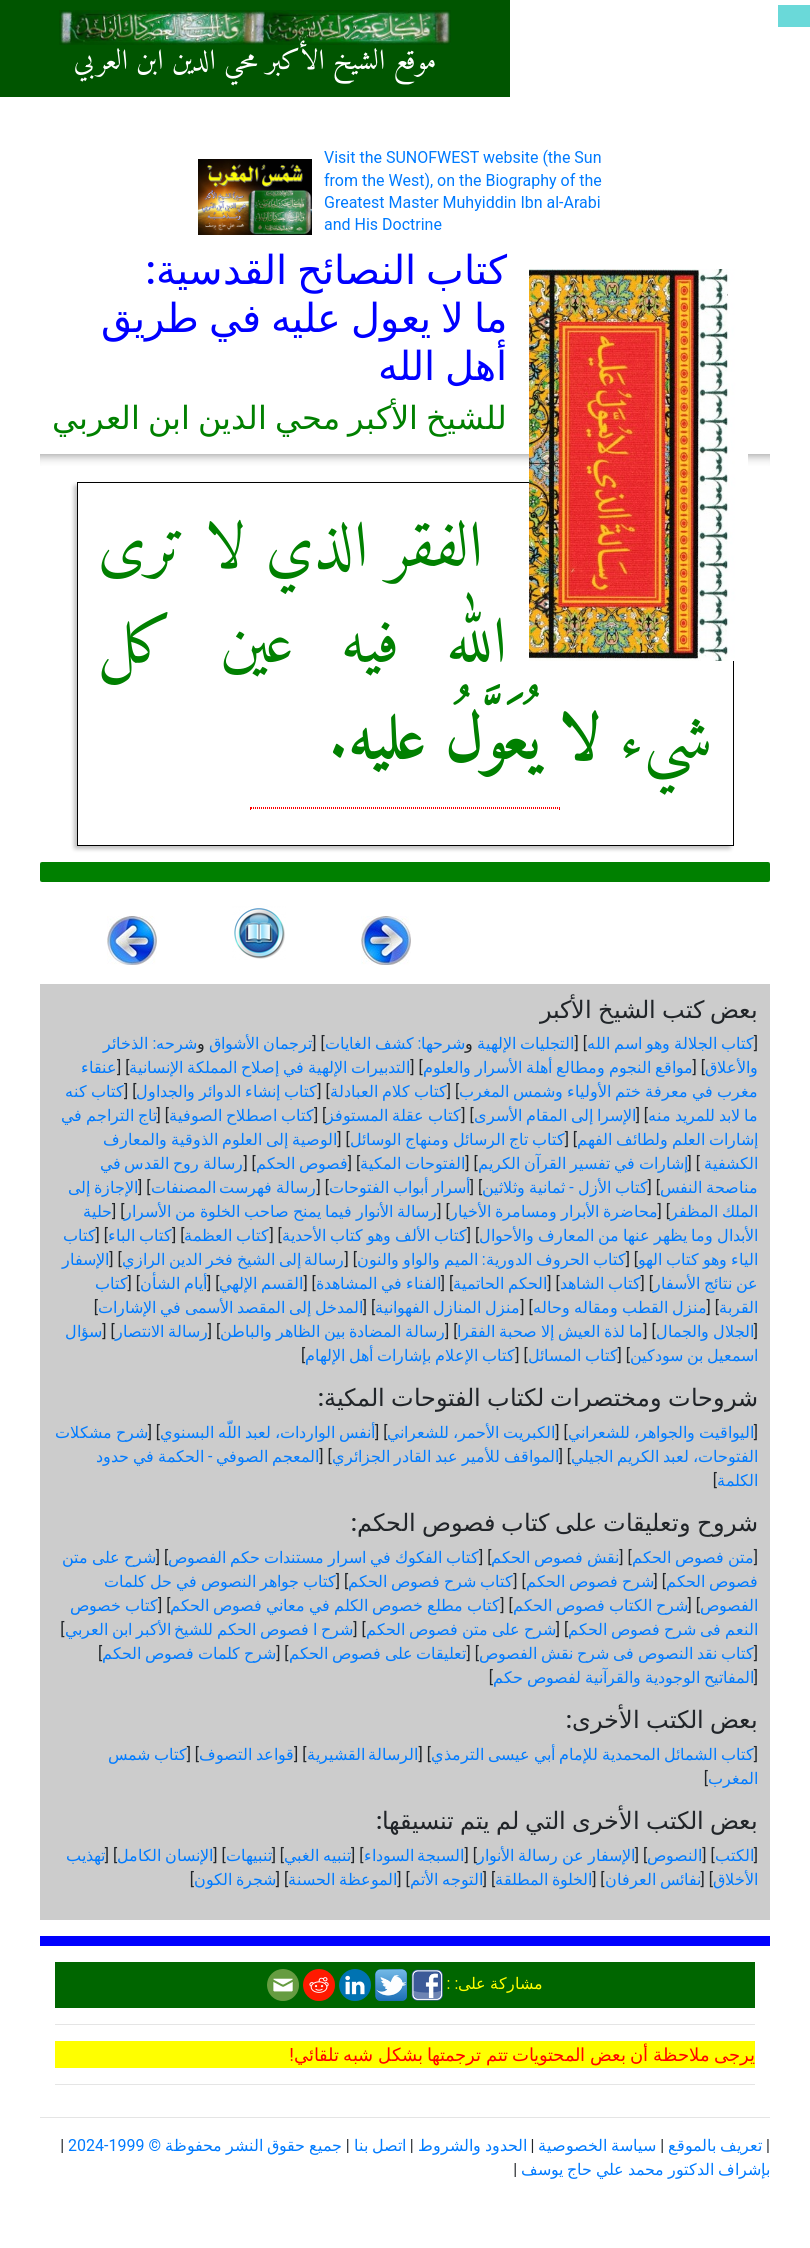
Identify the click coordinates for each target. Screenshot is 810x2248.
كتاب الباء (140, 1235)
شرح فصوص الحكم (590, 1581)
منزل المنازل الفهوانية (447, 1307)
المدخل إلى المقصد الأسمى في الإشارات (230, 1307)
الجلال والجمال (705, 1331)
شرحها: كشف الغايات (395, 1043)
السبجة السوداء (414, 1855)
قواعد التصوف (246, 1754)
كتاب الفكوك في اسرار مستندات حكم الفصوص (323, 1557)
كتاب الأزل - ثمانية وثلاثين (564, 1187)
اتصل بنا (380, 2145)
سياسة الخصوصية (597, 2145)
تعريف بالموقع (715, 2145)
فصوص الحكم (302, 1163)
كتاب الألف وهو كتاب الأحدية (374, 1235)
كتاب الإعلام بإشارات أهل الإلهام (410, 1355)
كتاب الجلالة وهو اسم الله (670, 1043)
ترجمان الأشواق (260, 1043)
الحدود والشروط (472, 2145)
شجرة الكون (235, 1879)
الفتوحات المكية (412, 1163)
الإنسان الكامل (165, 1855)
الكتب (734, 1855)
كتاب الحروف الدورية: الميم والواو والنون (491, 1259)
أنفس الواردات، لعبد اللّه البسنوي (267, 1432)
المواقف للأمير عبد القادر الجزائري (445, 1456)
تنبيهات (249, 1855)
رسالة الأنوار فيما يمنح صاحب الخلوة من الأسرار (280, 1211)
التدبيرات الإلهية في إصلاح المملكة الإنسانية (269, 1067)
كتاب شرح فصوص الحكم (430, 1581)
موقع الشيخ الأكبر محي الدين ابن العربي (254, 62)
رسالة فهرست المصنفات (234, 1187)
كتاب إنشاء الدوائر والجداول (226, 1091)
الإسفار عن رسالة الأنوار (556, 1855)
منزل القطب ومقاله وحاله (620, 1307)
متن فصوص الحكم (693, 1557)
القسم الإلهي (261, 1283)
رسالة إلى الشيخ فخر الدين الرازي (233, 1259)
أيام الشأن (173, 1283)
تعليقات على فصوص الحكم (378, 1653)
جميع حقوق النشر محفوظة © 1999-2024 (205, 2145)
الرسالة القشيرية (363, 1754)
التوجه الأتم (446, 1879)
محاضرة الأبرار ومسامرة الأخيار (554, 1211)
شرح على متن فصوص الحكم (461, 1629)
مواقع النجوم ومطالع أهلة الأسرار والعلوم (558, 1067)
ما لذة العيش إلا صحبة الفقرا (550, 1331)
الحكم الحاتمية (500, 1283)
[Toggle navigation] (794, 16)
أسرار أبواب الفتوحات (399, 1187)
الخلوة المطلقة (543, 1879)
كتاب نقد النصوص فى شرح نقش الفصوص (616, 1653)
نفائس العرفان (653, 1879)
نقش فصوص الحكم (555, 1557)
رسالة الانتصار (161, 1331)
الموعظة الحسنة (342, 1879)
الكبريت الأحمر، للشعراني (471, 1432)
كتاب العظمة (226, 1235)
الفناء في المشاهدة (378, 1283)
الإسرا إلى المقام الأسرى (555, 1115)
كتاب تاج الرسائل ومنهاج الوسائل (457, 1139)
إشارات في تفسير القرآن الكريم (583, 1163)
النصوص (674, 1855)
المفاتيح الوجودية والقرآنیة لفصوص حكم (623, 1677)
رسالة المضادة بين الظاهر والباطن (332, 1331)
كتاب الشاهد (600, 1283)
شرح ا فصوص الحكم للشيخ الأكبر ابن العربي (209, 1629)
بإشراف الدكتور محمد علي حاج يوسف (645, 2169)
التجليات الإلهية (525, 1043)
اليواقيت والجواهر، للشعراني (661, 1432)
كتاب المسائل (573, 1355)
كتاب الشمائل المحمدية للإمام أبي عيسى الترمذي (592, 1754)
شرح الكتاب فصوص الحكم (600, 1605)
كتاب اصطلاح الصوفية (241, 1115)
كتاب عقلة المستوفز (393, 1115)
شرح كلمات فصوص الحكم (189, 1653)
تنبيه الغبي (317, 1855)
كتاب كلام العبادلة (388, 1091)
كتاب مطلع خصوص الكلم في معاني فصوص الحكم (335, 1605)
